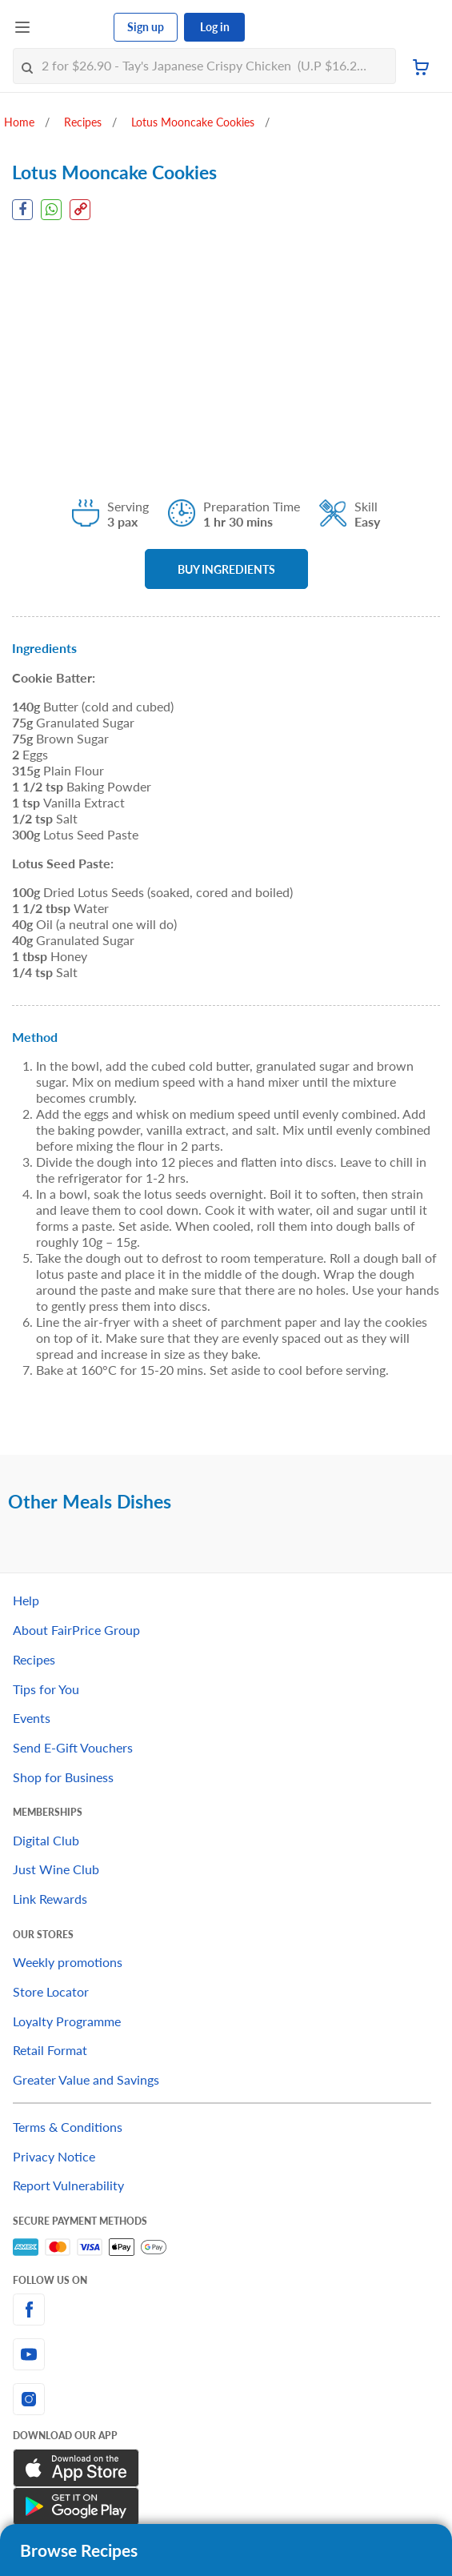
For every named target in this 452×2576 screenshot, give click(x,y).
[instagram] (226, 2399)
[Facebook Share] (22, 209)
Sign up (145, 27)
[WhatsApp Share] (51, 209)
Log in (215, 27)
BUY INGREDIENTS (226, 569)
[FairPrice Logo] (72, 27)
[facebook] (226, 2310)
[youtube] (226, 2354)
